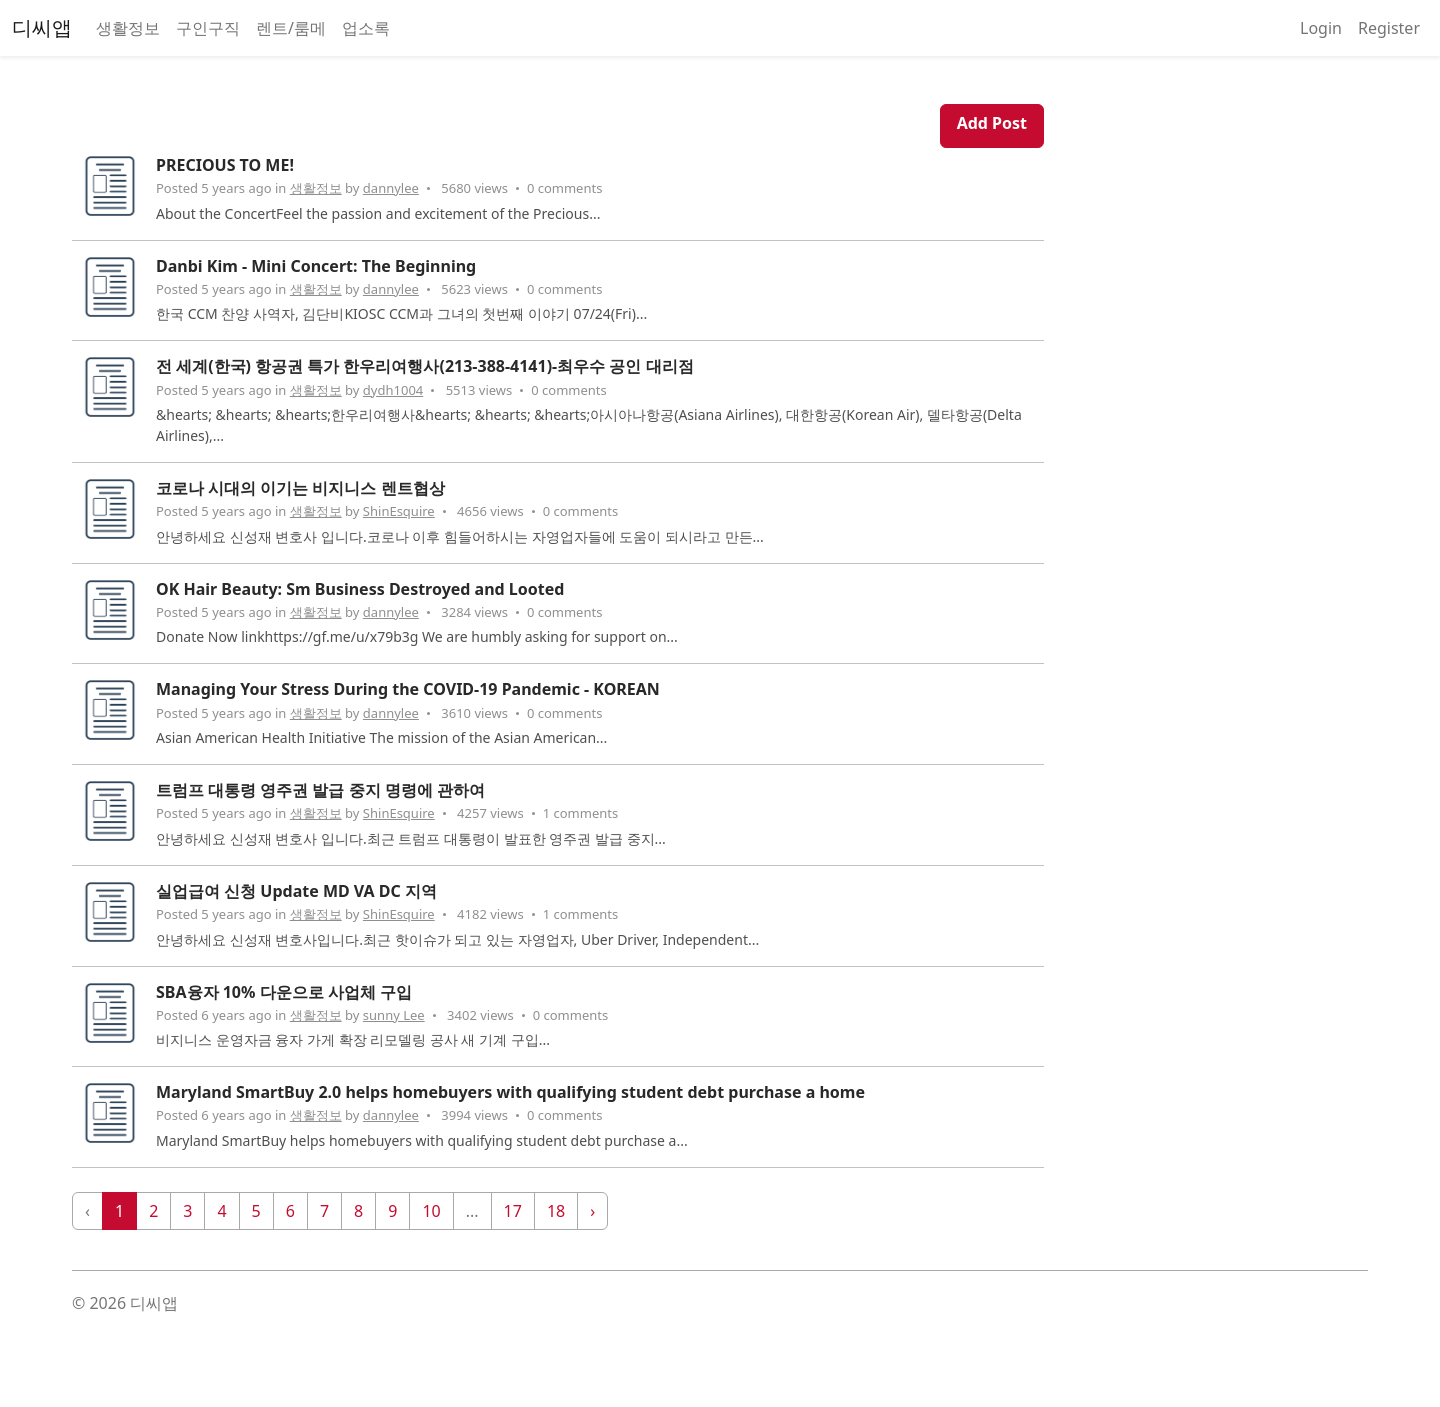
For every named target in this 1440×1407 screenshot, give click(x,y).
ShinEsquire (399, 511)
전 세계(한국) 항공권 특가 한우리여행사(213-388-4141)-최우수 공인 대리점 (425, 366)
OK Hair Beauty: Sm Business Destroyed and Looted (360, 589)
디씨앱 (42, 27)
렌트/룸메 (291, 28)
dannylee (391, 188)
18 (556, 1211)
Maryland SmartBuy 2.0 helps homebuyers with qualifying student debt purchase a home (510, 1092)
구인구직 (208, 28)
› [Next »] (592, 1211)
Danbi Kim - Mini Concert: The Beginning (316, 266)
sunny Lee (394, 1015)
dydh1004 (393, 390)
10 (431, 1211)
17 (513, 1211)
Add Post (992, 123)
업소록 (366, 28)
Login (1321, 28)
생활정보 (128, 28)
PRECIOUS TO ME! (225, 165)
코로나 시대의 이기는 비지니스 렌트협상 (300, 488)
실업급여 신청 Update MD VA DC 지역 (296, 891)
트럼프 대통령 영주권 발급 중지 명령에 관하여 (320, 790)
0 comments (565, 188)
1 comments (581, 813)
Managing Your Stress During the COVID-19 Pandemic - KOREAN (408, 689)
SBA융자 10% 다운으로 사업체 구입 (284, 992)
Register (1389, 28)
